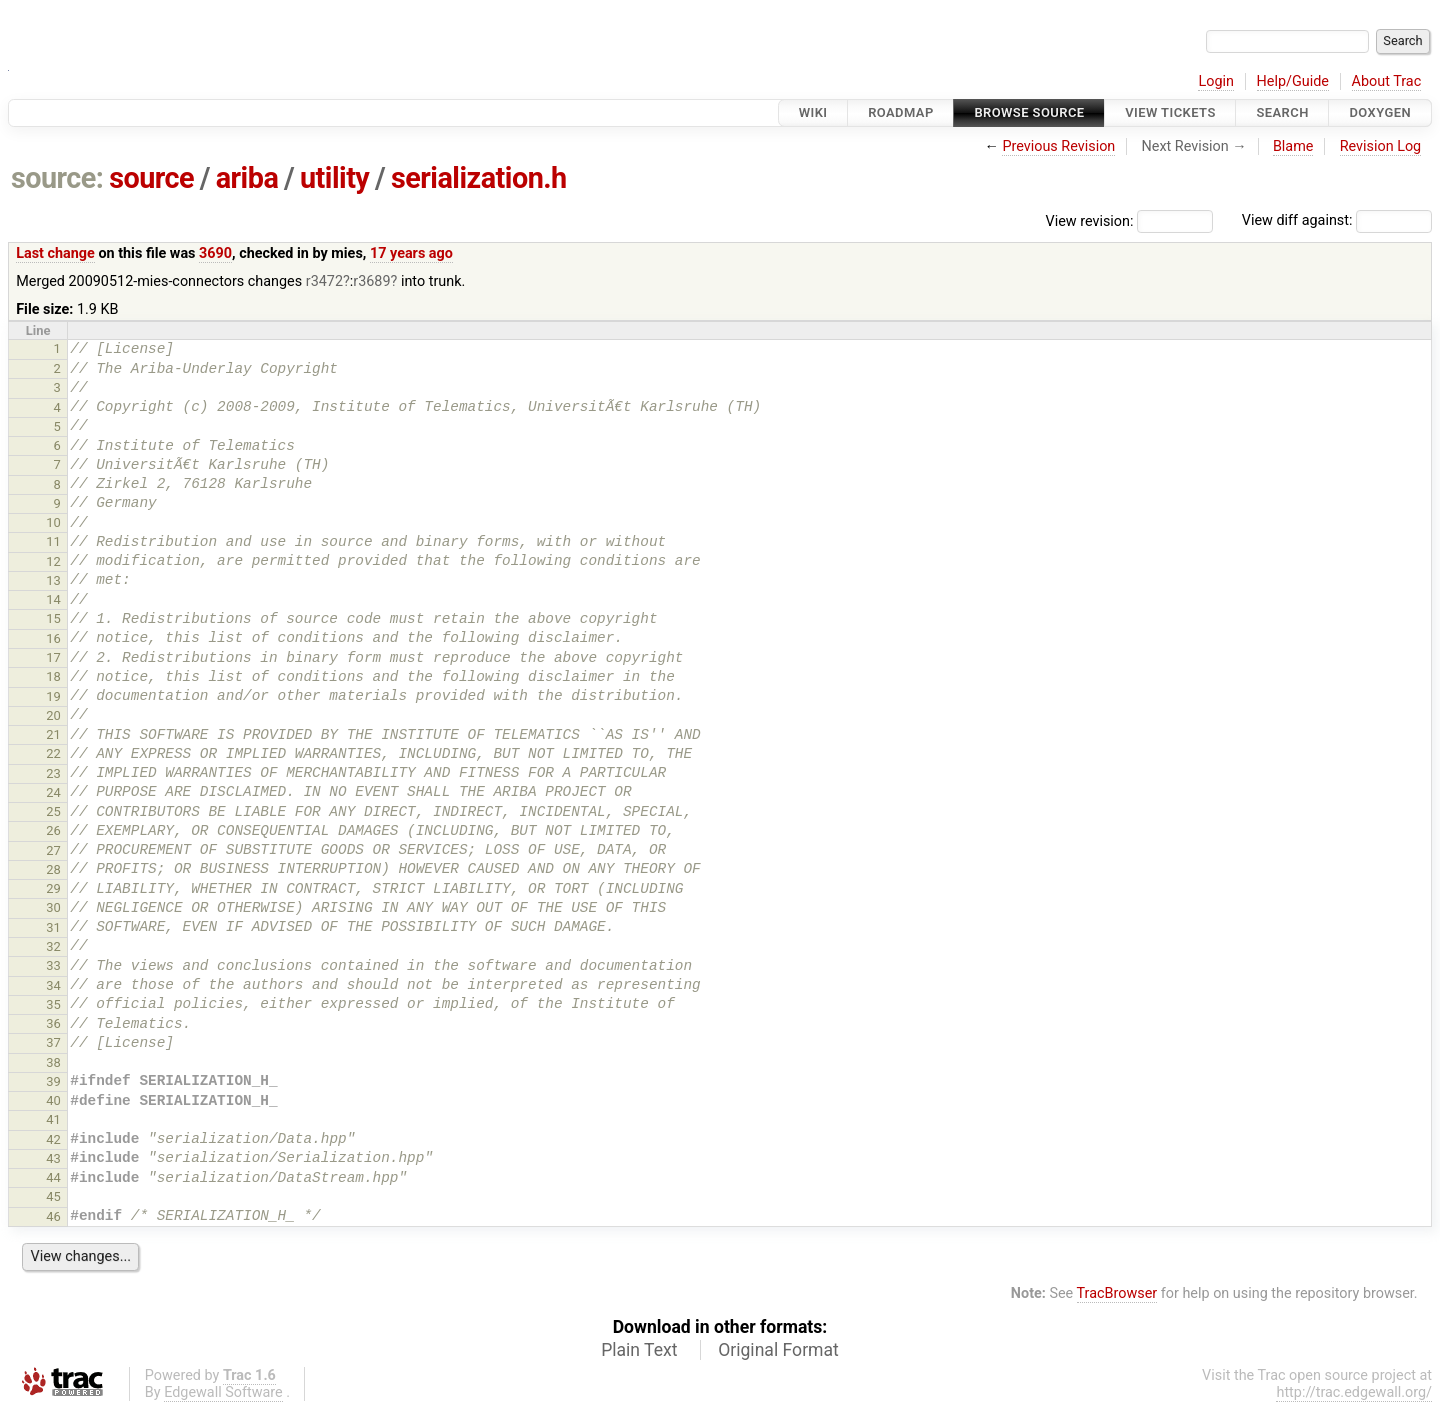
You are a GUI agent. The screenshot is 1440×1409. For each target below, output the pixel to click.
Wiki (813, 112)
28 (53, 869)
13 (53, 580)
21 (53, 734)
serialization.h (479, 178)
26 (53, 830)
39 (53, 1081)
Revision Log (1381, 146)
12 (53, 561)
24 (53, 792)
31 (53, 927)
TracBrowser (1117, 1293)
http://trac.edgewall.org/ (1354, 1392)
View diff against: (1337, 220)
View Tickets (1170, 112)
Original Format (778, 1350)
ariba (247, 178)
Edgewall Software (223, 1392)
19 (53, 696)
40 (53, 1100)
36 (53, 1023)
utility (334, 178)
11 (53, 541)
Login (1216, 81)
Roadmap (901, 112)
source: (57, 178)
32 (53, 946)
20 (53, 715)
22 (53, 753)
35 (53, 1004)
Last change (55, 253)
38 (53, 1062)
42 (53, 1139)
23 (53, 773)
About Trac (1387, 81)
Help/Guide (1293, 81)
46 (53, 1216)
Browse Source (1029, 112)
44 (53, 1177)
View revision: (1090, 220)
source (151, 178)
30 (53, 907)
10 (53, 522)
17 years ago (411, 253)
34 (53, 985)
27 (53, 850)
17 (53, 657)
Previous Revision (1058, 146)
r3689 (371, 281)
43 (53, 1158)
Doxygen (1380, 112)
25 (53, 811)
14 (53, 599)
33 (53, 965)
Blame (1293, 146)
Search (1282, 112)
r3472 (324, 281)
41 (53, 1119)
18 (53, 676)
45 (53, 1196)
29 (53, 888)
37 (53, 1042)
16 (53, 638)
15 (53, 618)
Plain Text (639, 1350)
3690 (215, 253)
